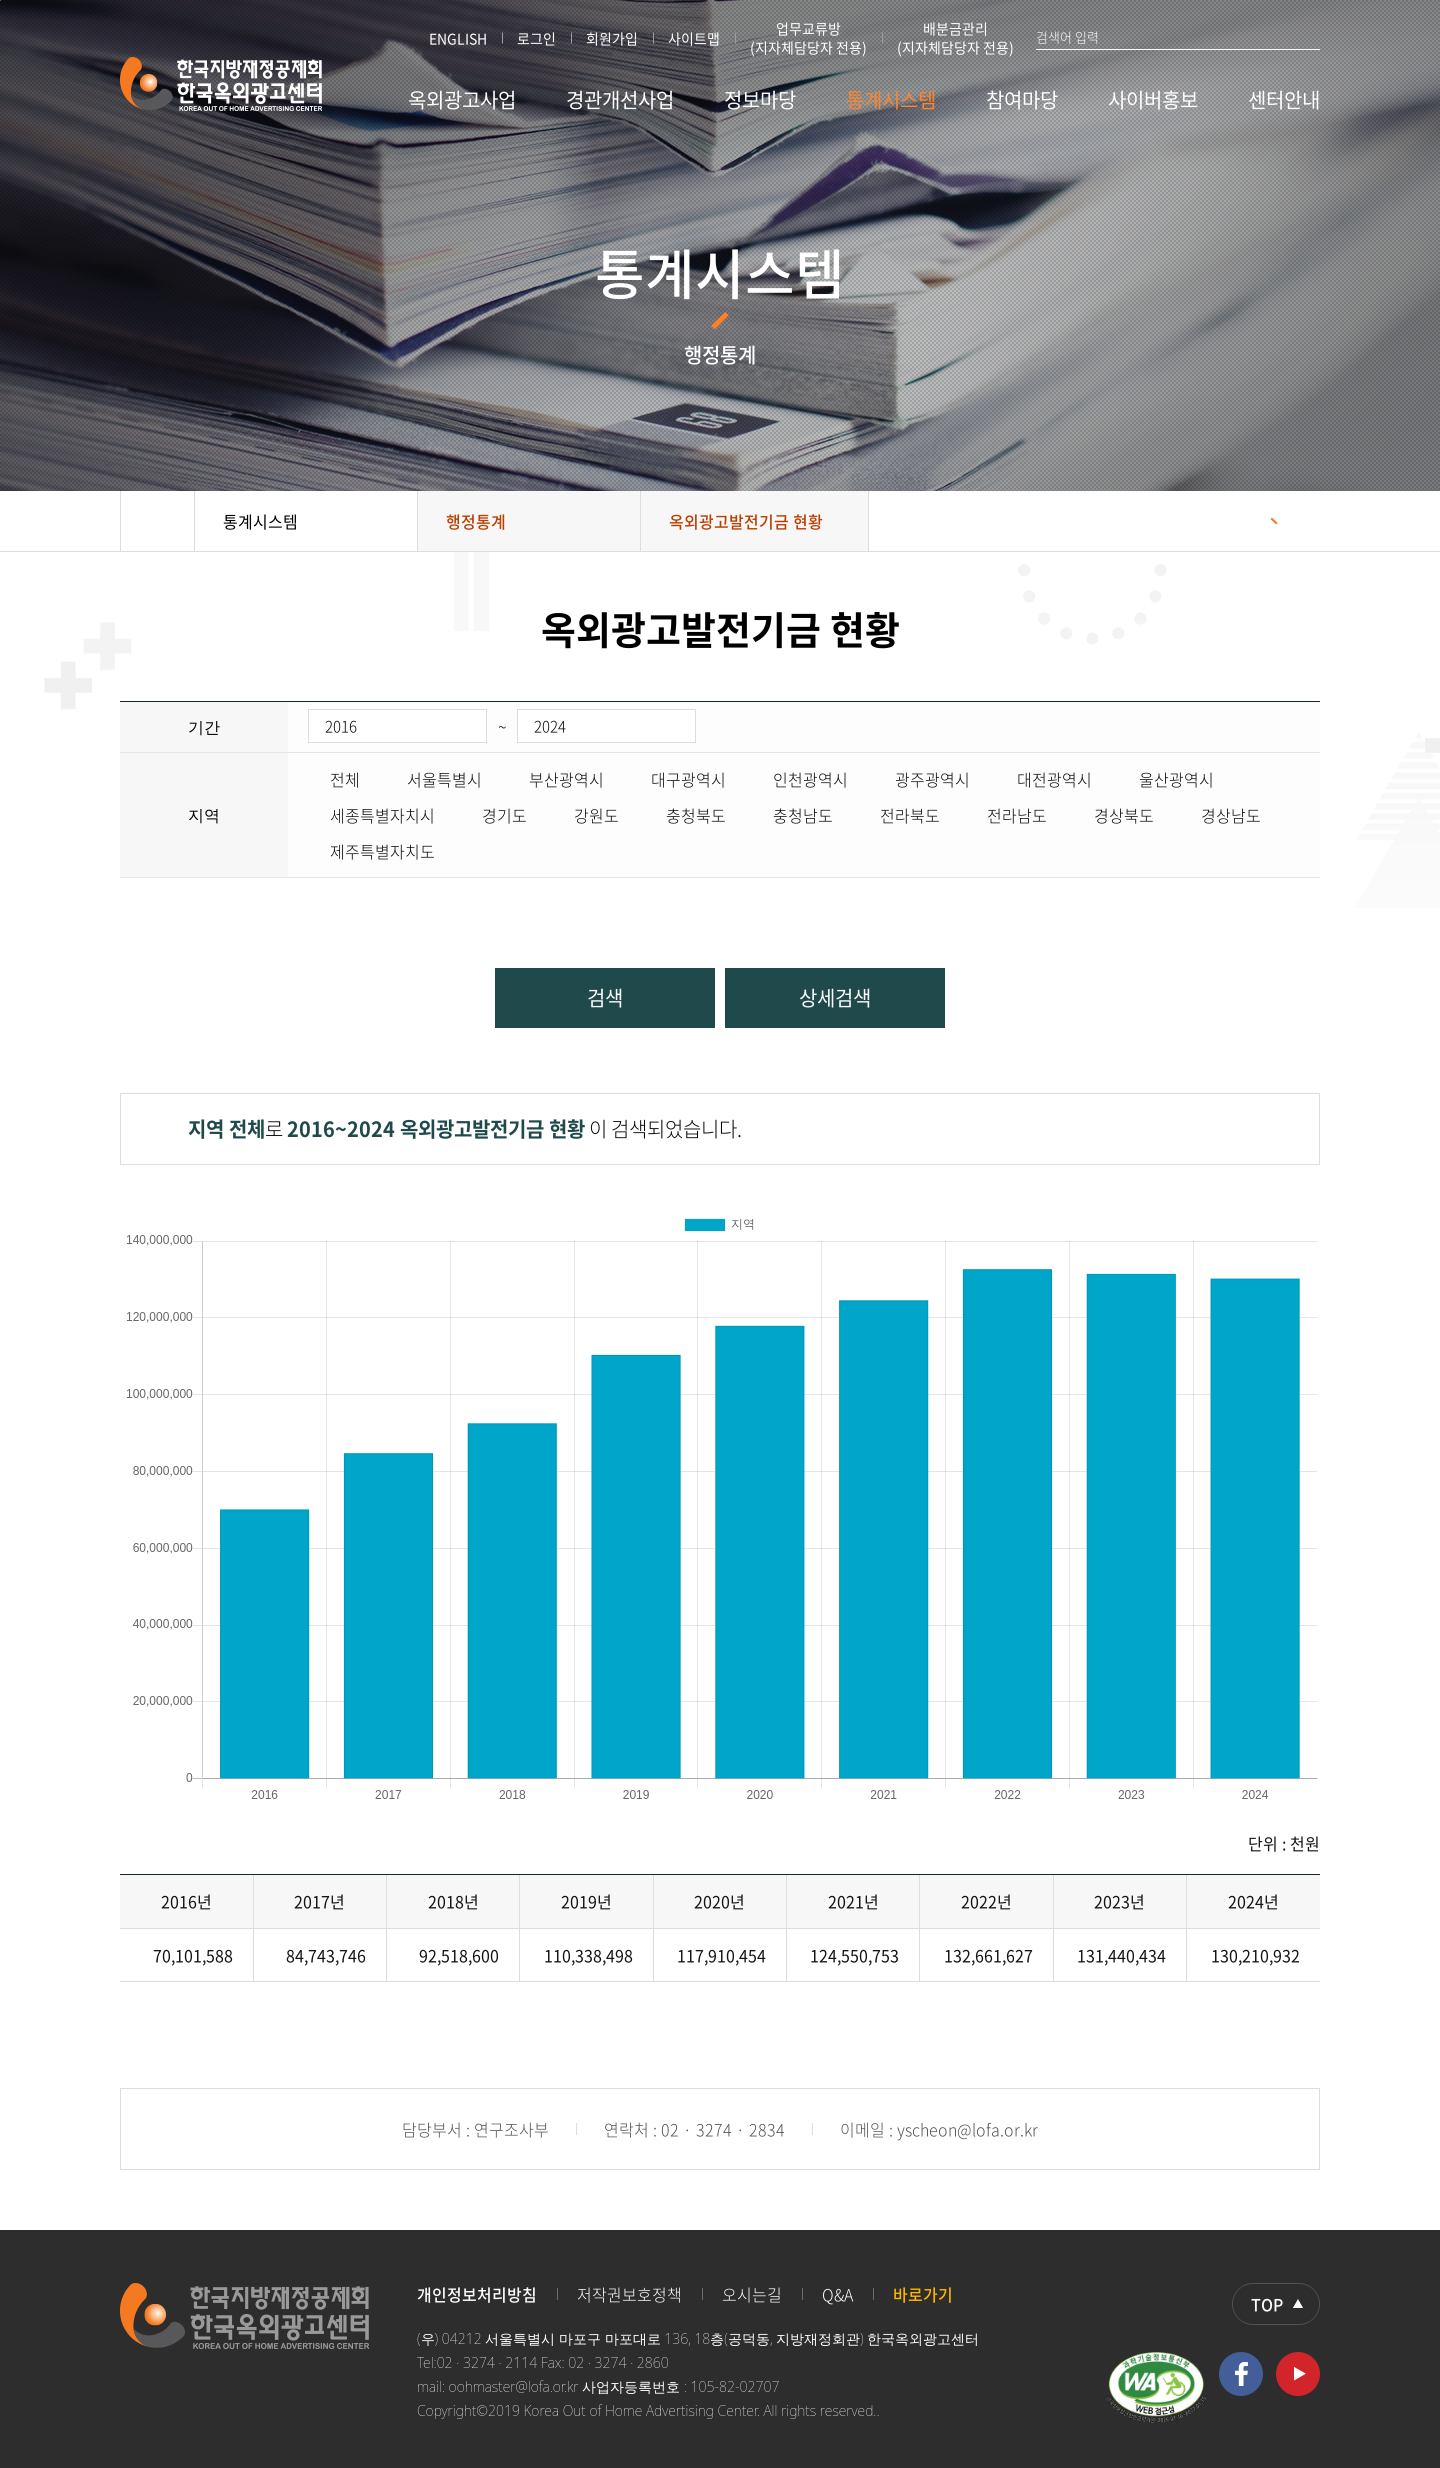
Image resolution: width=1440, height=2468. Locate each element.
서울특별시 (433, 779)
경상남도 (1220, 815)
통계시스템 (891, 99)
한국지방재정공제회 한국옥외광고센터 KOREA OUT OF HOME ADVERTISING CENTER (221, 84)
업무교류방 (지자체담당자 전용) (808, 38)
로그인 (536, 38)
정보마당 (760, 99)
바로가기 (923, 2294)
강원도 (585, 815)
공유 (1245, 521)
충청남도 (792, 815)
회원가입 (612, 38)
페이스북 (1241, 2374)
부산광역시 (555, 779)
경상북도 (1113, 815)
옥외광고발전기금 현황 (746, 521)
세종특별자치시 (371, 815)
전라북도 (899, 815)
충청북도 (685, 815)
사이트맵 (694, 38)
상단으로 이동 (1276, 2304)
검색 (1311, 36)
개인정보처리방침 (477, 2294)
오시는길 (752, 2294)
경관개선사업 (620, 99)
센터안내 (1284, 99)
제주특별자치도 (371, 851)
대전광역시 (1043, 779)
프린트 (1295, 521)
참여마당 (1022, 99)
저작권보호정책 (629, 2294)
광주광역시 (921, 779)
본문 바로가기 (0, 0)
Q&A (837, 2294)
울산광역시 (1165, 779)
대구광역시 (677, 779)
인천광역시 (799, 779)
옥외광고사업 (462, 99)
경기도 (493, 815)
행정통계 (476, 521)
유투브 (1298, 2374)
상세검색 (835, 997)
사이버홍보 (1153, 99)
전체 (334, 779)
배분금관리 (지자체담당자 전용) (955, 38)
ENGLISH (458, 38)
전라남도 (1006, 815)
